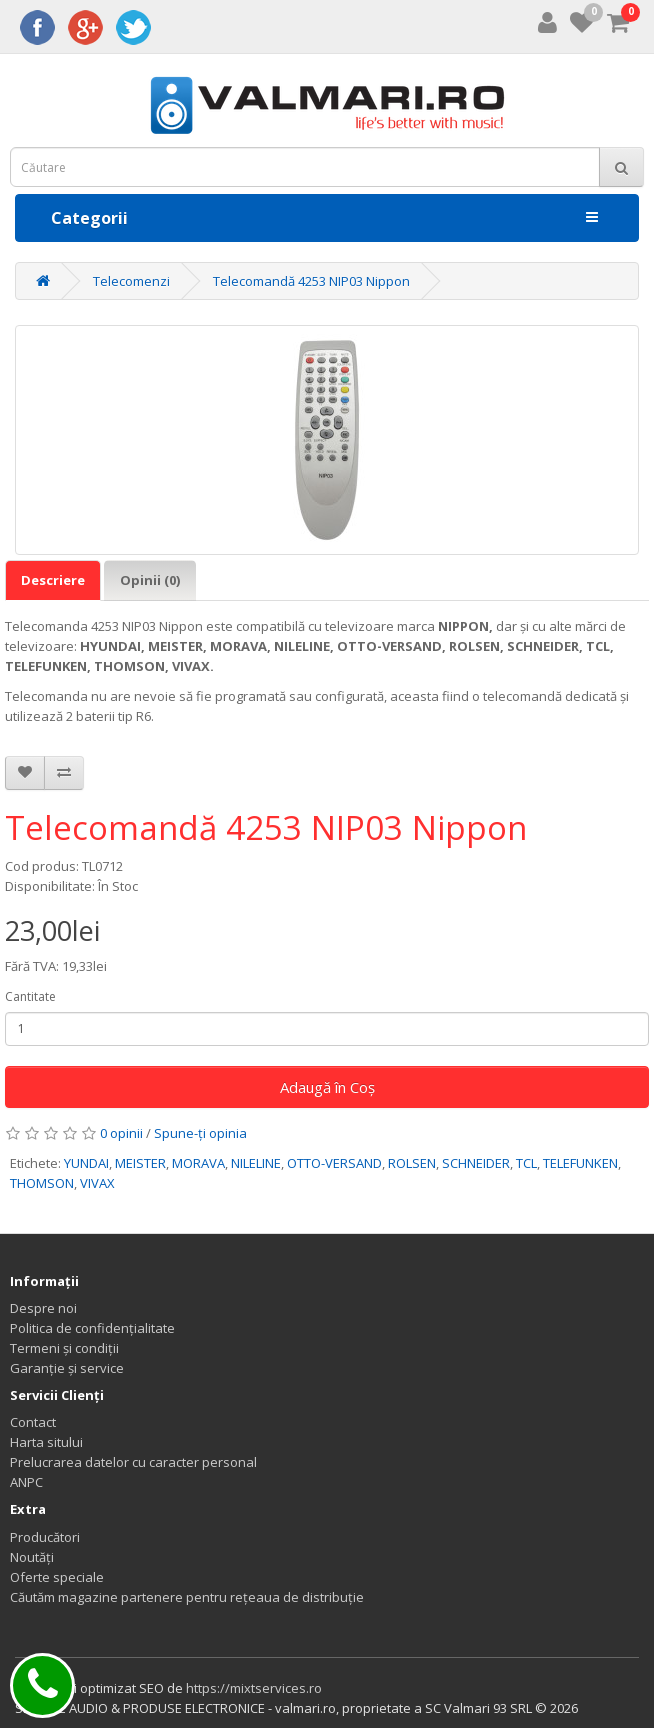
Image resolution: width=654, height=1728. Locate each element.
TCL (526, 1163)
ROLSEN (412, 1163)
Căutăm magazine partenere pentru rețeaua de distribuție (187, 1597)
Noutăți (32, 1557)
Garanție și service (67, 1368)
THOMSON (42, 1183)
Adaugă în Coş (327, 1087)
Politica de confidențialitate (92, 1328)
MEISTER (140, 1163)
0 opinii (121, 1133)
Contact (33, 1422)
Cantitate (30, 996)
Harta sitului (46, 1442)
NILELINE (256, 1163)
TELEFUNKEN (580, 1163)
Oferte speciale (57, 1577)
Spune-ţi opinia (200, 1133)
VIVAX (97, 1183)
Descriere (53, 580)
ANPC (26, 1482)
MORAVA (198, 1163)
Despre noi (43, 1308)
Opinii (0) (150, 580)
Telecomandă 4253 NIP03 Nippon (311, 281)
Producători (45, 1537)
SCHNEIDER (476, 1163)
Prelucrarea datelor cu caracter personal (133, 1462)
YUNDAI (86, 1163)
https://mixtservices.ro (254, 1688)
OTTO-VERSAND (334, 1163)
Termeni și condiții (64, 1348)
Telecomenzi (131, 281)
